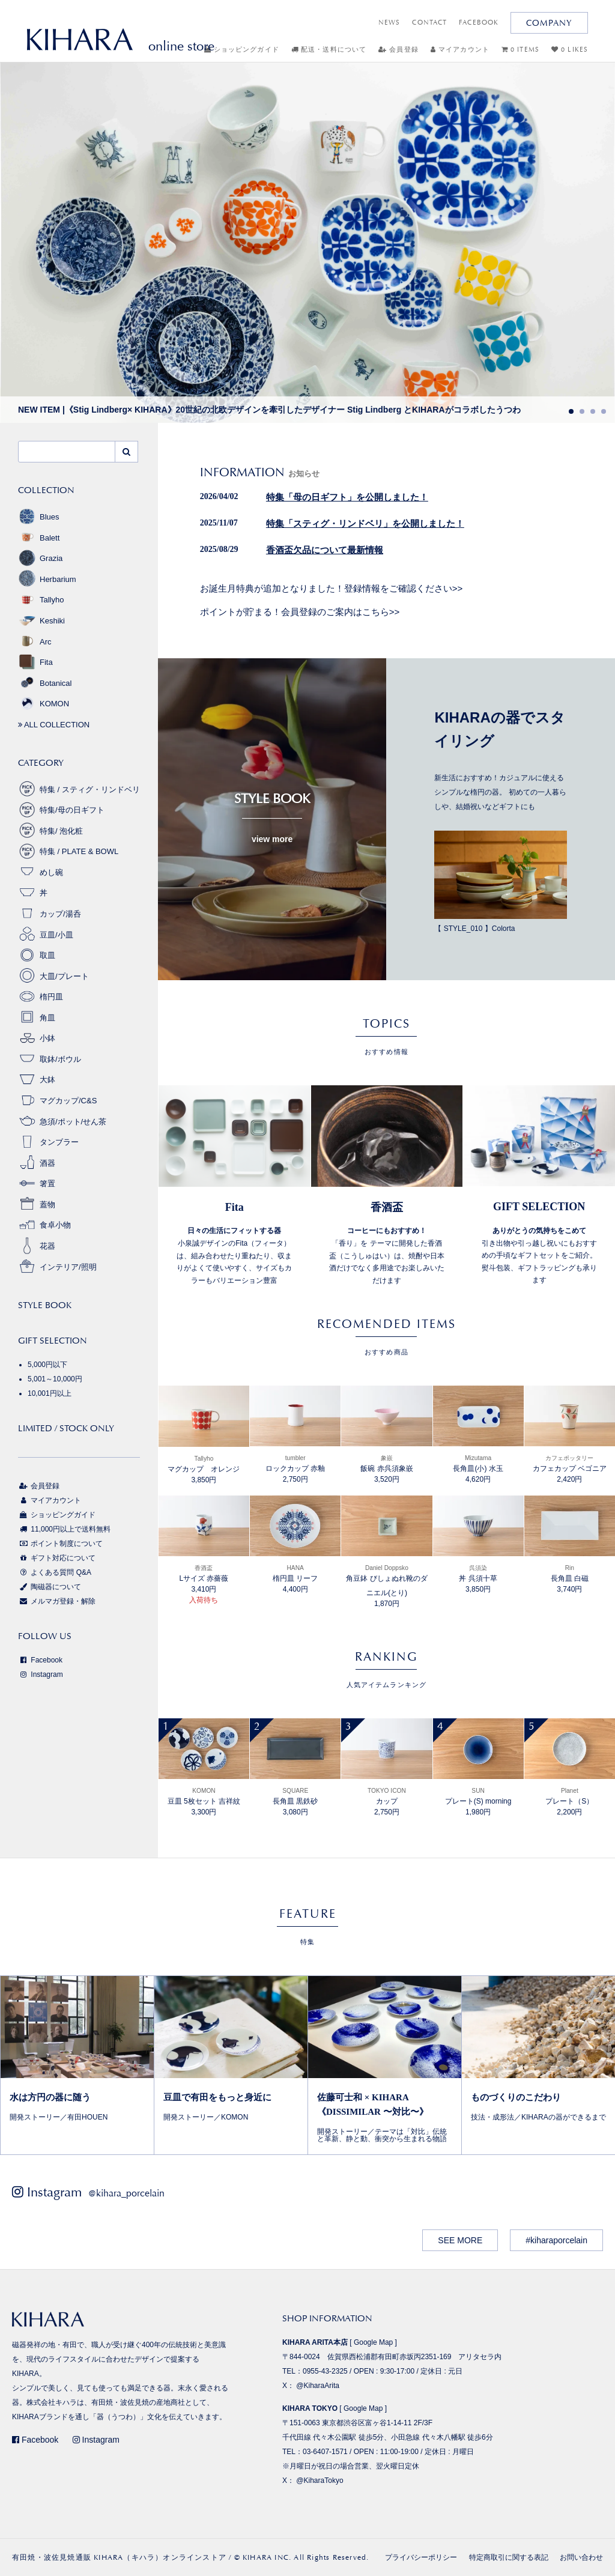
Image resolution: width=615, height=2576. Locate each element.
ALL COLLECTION (53, 724)
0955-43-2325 (325, 2371)
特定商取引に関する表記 (508, 2557)
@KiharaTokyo (319, 2480)
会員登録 (398, 49)
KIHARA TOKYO (310, 2408)
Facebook (40, 1660)
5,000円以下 (47, 1364)
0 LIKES (569, 49)
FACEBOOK (478, 22)
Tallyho (41, 599)
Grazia (40, 558)
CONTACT (429, 22)
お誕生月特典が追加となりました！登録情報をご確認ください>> (331, 588)
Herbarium (47, 579)
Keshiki (41, 620)
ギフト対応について (56, 1558)
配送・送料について (328, 49)
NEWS (389, 22)
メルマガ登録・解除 (56, 1601)
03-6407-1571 (325, 2451)
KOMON (43, 703)
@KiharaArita (317, 2385)
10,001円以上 (49, 1393)
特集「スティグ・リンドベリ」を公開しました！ (365, 524)
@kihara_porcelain (126, 2193)
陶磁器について (49, 1587)
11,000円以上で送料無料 (64, 1529)
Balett (38, 537)
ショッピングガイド (241, 49)
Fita (35, 662)
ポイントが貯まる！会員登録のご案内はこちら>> (300, 612)
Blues (38, 516)
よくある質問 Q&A (54, 1572)
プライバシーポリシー (421, 2557)
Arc (35, 641)
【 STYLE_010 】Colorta (500, 881)
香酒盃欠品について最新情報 (324, 550)
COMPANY (549, 22)
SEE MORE (460, 2240)
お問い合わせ (581, 2557)
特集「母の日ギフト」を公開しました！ (347, 497)
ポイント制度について (60, 1543)
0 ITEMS (520, 49)
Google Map (373, 2342)
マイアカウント (460, 49)
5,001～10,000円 (55, 1379)
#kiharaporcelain (556, 2240)
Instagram (40, 1674)
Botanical (44, 683)
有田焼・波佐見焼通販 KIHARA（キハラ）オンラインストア (119, 2557)
